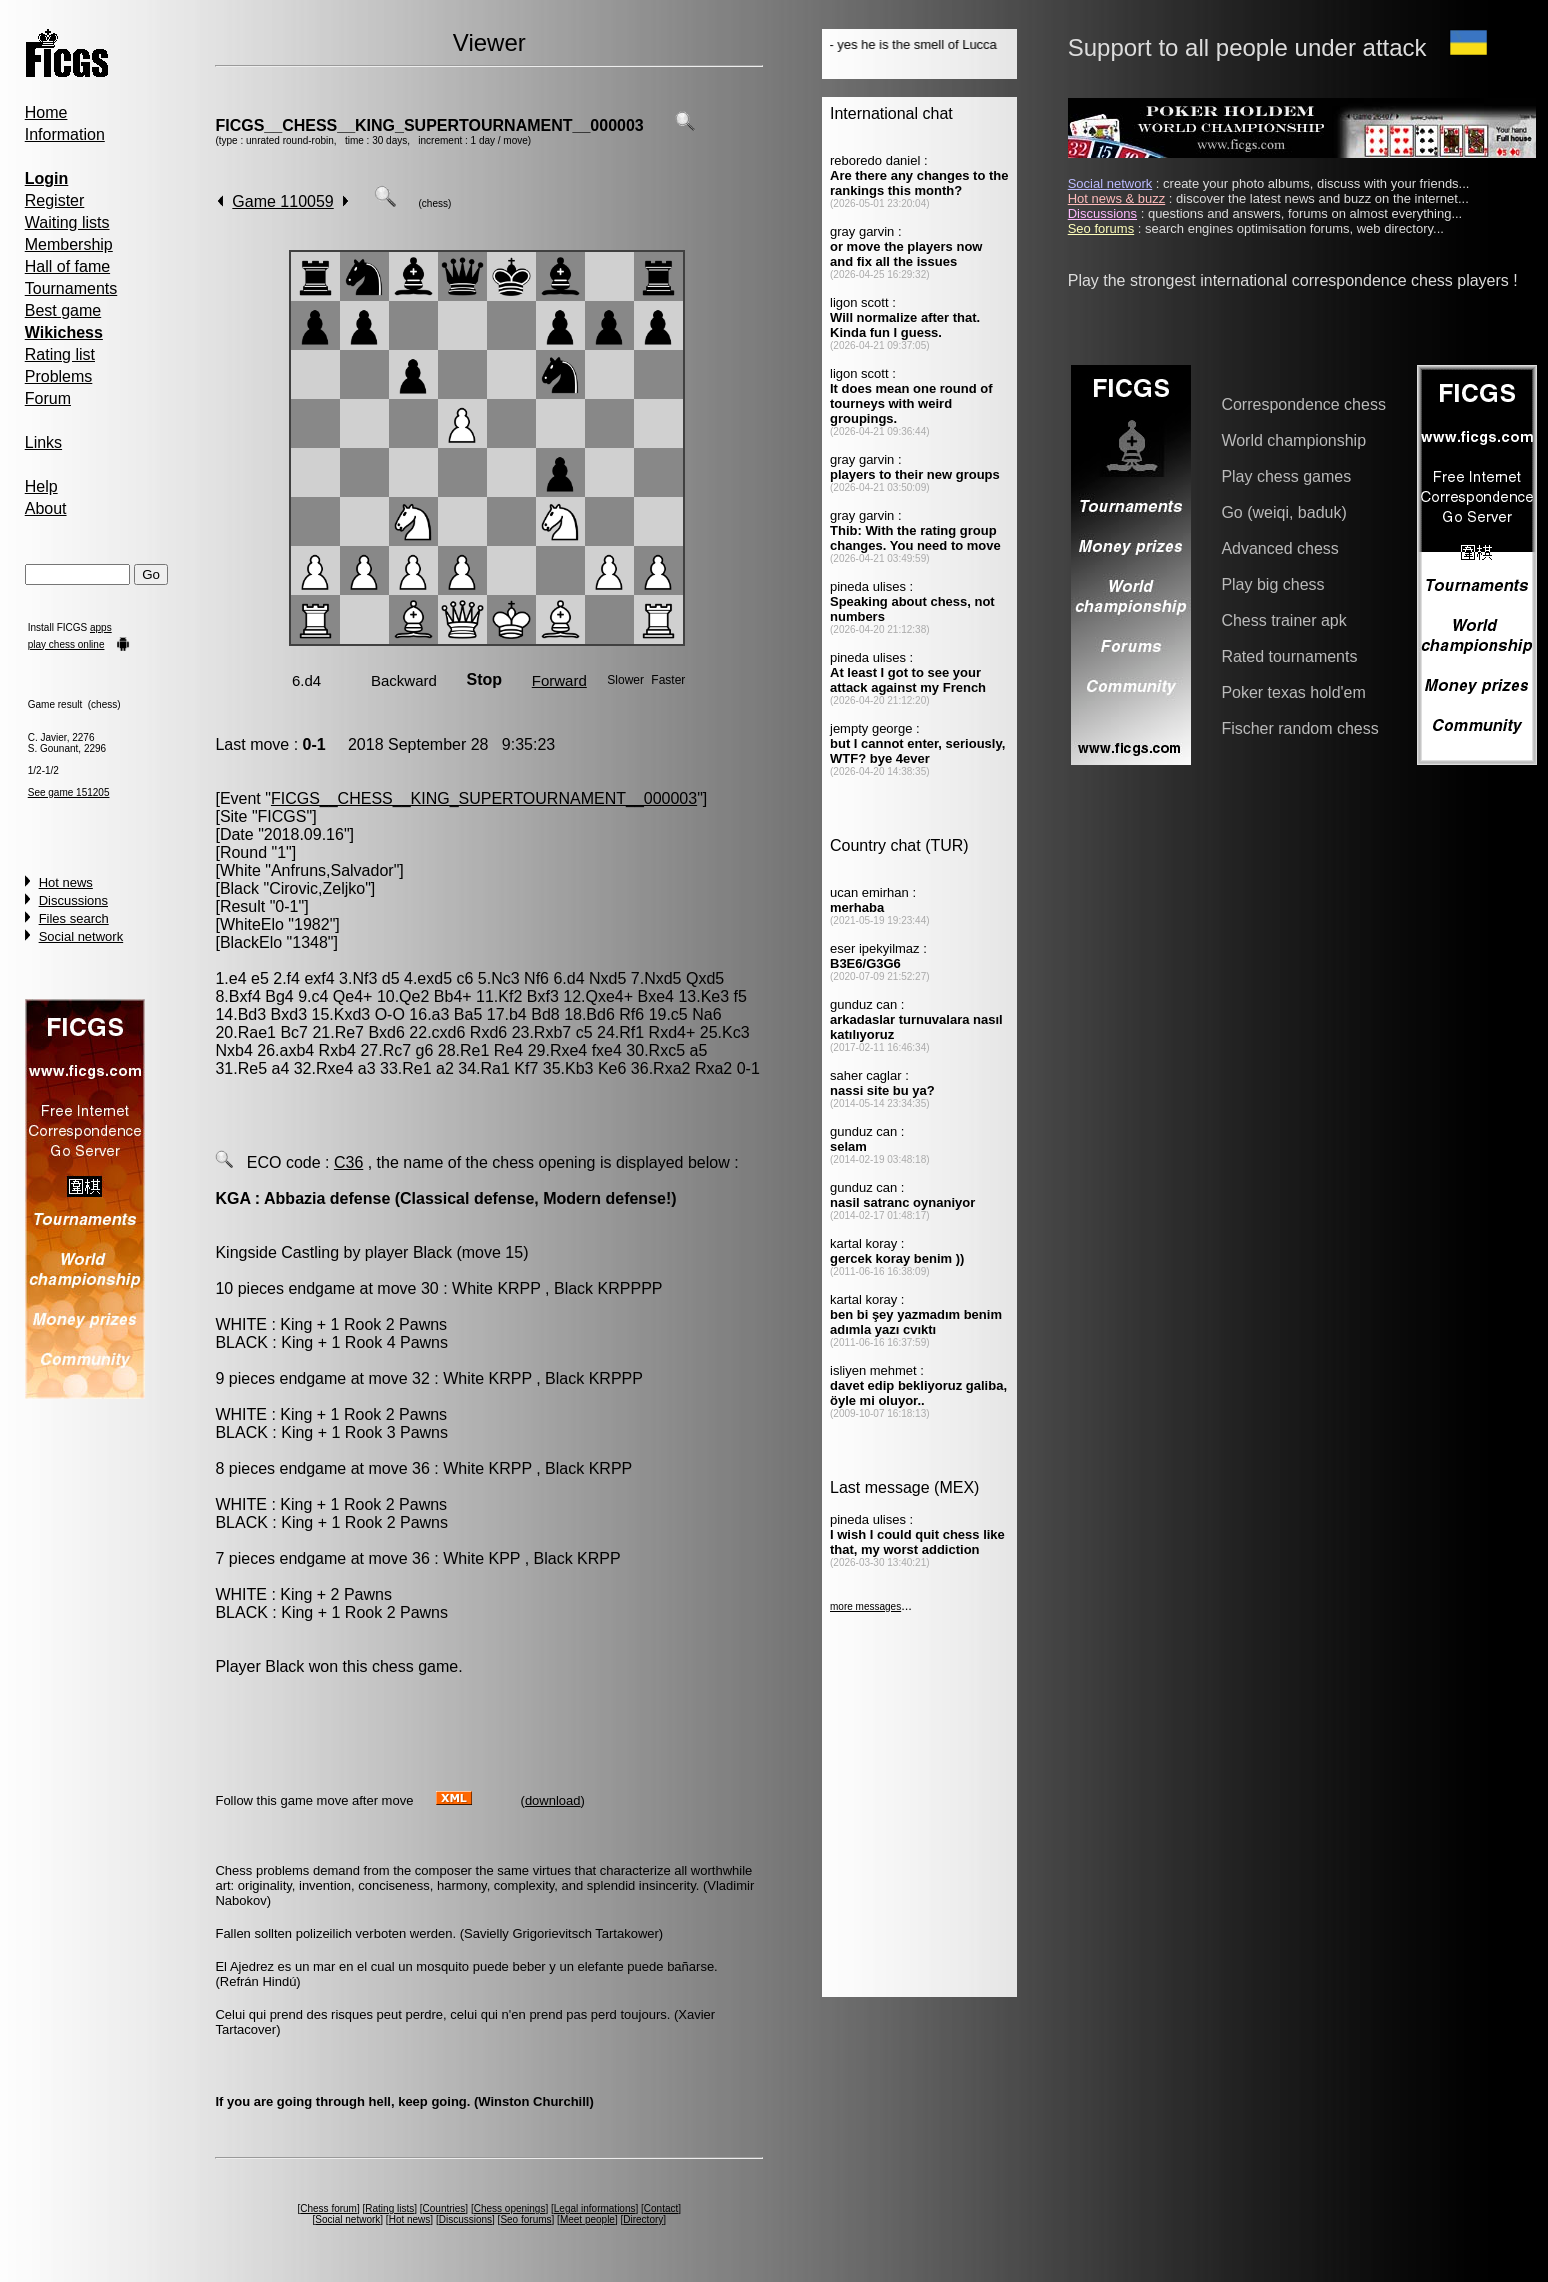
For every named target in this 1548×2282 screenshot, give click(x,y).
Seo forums (525, 2219)
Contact (661, 2208)
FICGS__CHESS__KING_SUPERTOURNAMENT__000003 (429, 125)
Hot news (66, 882)
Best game (63, 310)
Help (41, 486)
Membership (69, 244)
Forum (48, 398)
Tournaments (71, 288)
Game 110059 (282, 201)
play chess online (66, 644)
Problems (59, 376)
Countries (444, 2208)
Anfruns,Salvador (332, 870)
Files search (74, 918)
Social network (81, 936)
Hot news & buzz (1117, 198)
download (553, 1800)
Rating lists (389, 2208)
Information (65, 134)
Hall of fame (67, 266)
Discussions (73, 900)
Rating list (60, 354)
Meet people (587, 2219)
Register (55, 200)
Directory (643, 2219)
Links (43, 442)
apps (101, 627)
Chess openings (510, 2208)
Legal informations (595, 2208)
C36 (348, 1162)
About (46, 508)
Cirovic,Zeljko (317, 888)
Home (46, 112)
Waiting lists (67, 222)
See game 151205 (69, 792)
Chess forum (328, 2208)
